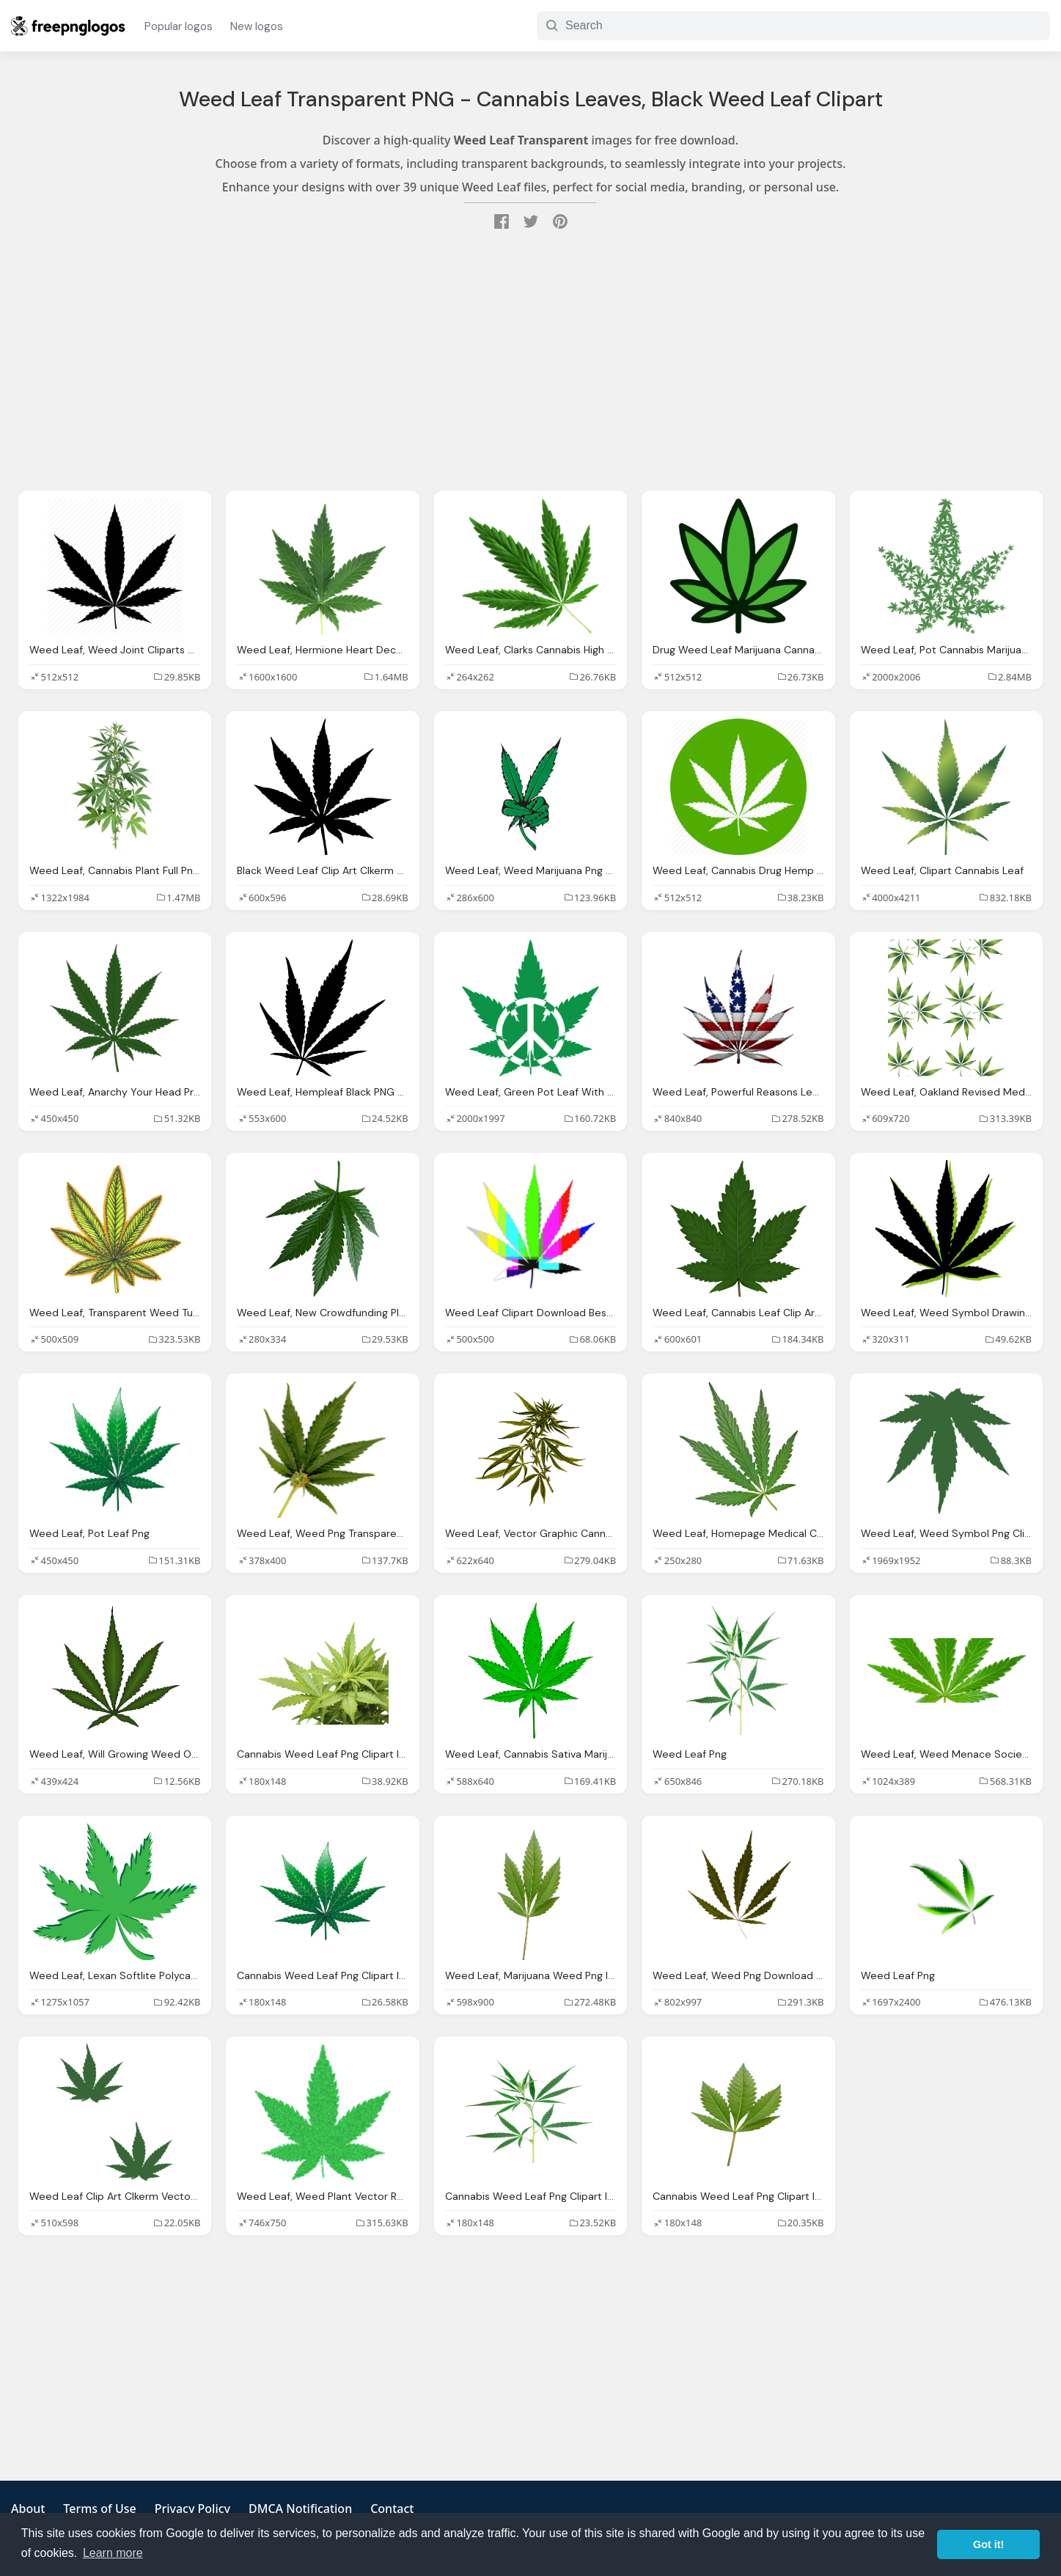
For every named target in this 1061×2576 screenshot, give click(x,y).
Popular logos (178, 26)
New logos (256, 26)
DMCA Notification (300, 2508)
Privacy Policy (192, 2508)
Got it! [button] (988, 2544)
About (28, 2508)
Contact (392, 2508)
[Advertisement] (531, 362)
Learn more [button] (113, 2553)
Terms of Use (99, 2508)
